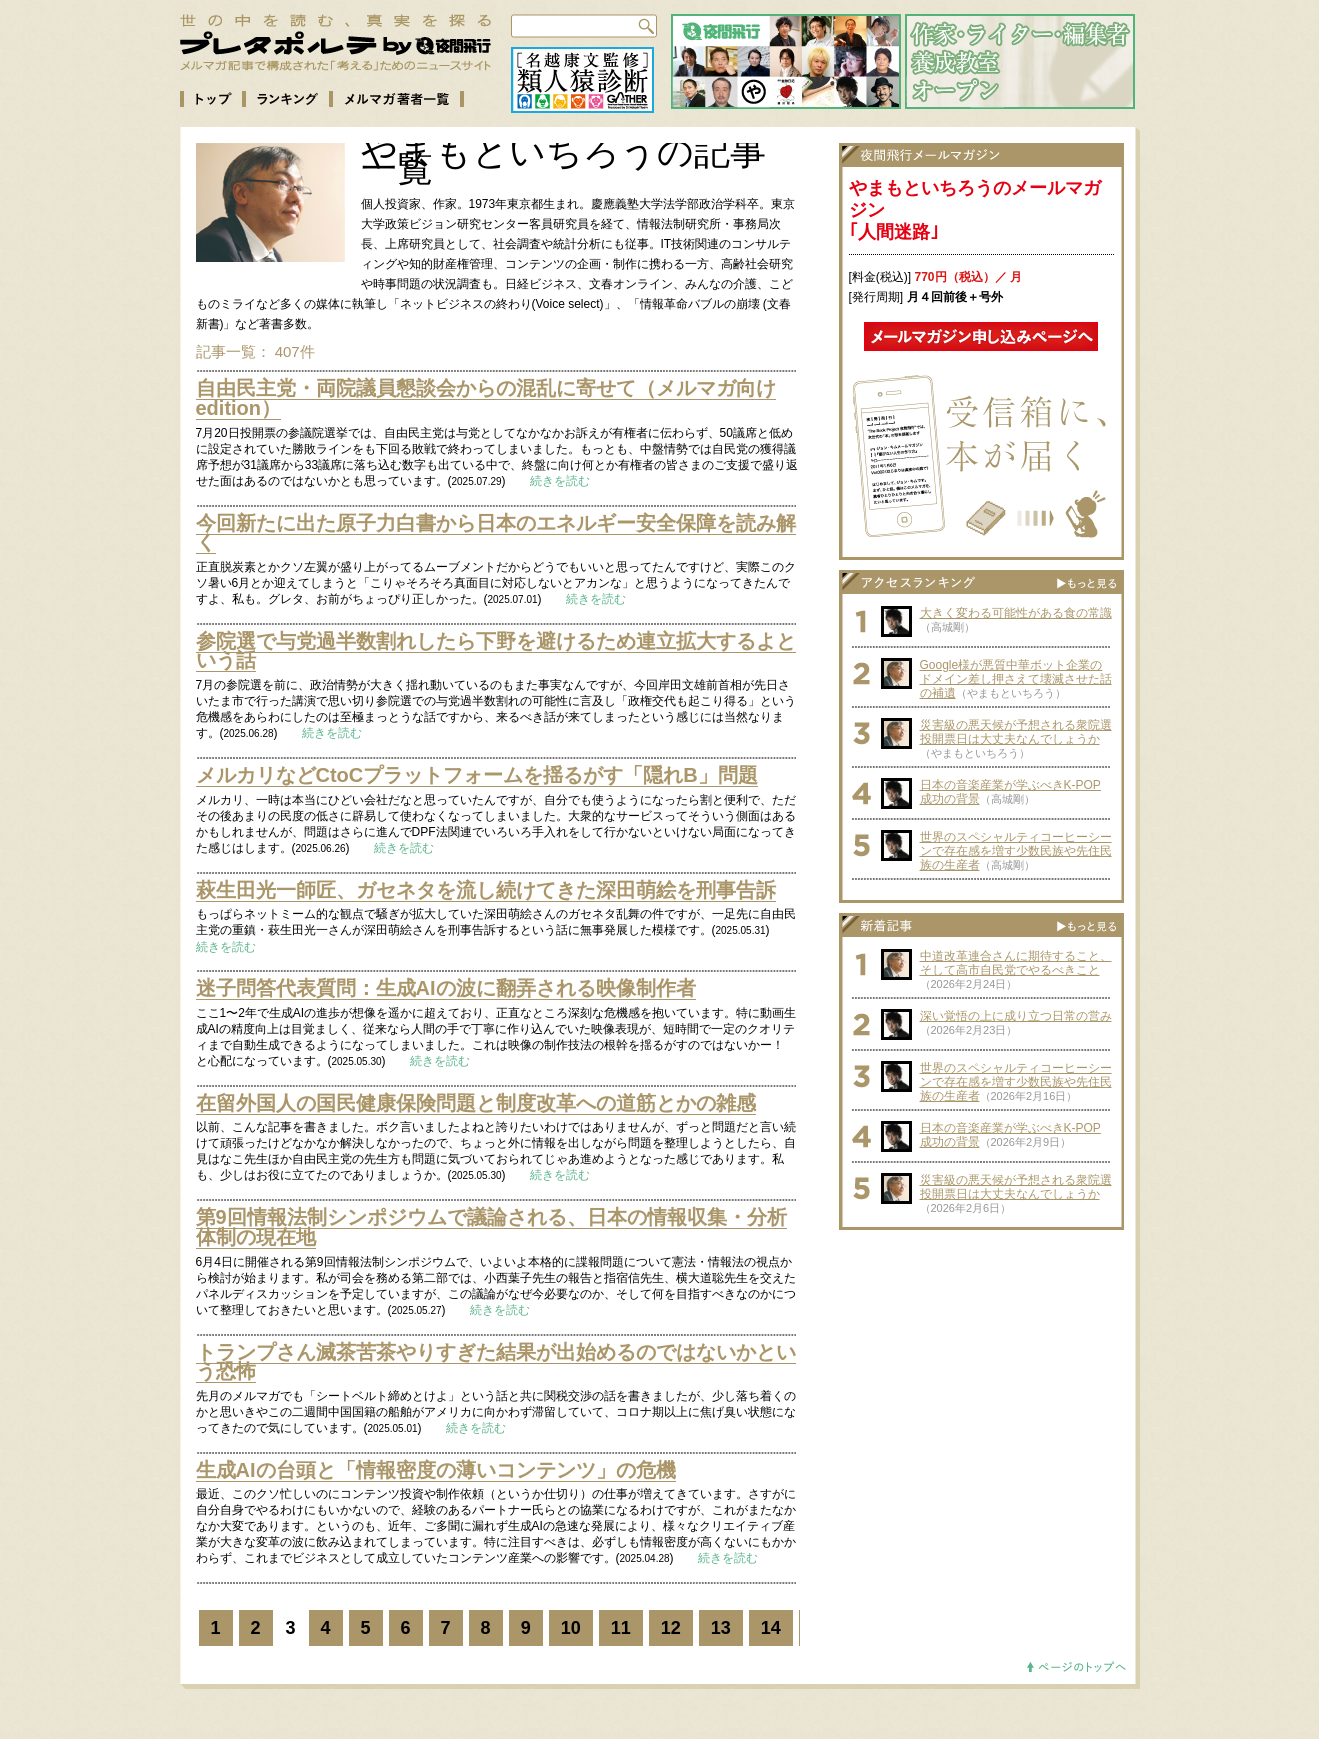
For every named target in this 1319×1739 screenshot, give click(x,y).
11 (621, 1628)
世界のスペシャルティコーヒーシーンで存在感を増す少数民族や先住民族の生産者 (1016, 851)
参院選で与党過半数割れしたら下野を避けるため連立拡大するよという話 (496, 651)
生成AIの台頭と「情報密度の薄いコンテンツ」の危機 (436, 1470)
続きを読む (560, 481)
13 (721, 1628)
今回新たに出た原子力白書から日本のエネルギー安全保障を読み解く (496, 533)
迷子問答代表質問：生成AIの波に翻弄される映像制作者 (446, 988)
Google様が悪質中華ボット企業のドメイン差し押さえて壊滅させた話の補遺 (1016, 679)
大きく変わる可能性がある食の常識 (1016, 613)
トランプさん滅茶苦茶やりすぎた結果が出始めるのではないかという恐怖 (496, 1362)
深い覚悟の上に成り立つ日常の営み (1016, 1016)
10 (571, 1628)
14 (771, 1628)
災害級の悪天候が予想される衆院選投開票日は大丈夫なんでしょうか (1016, 732)
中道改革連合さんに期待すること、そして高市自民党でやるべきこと (1016, 963)
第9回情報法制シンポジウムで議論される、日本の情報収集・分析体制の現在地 (491, 1227)
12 (671, 1628)
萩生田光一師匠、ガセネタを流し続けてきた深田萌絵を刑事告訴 (486, 890)
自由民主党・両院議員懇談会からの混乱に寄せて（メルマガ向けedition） (486, 398)
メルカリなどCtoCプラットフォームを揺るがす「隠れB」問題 (477, 775)
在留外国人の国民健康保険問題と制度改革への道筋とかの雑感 (476, 1103)
